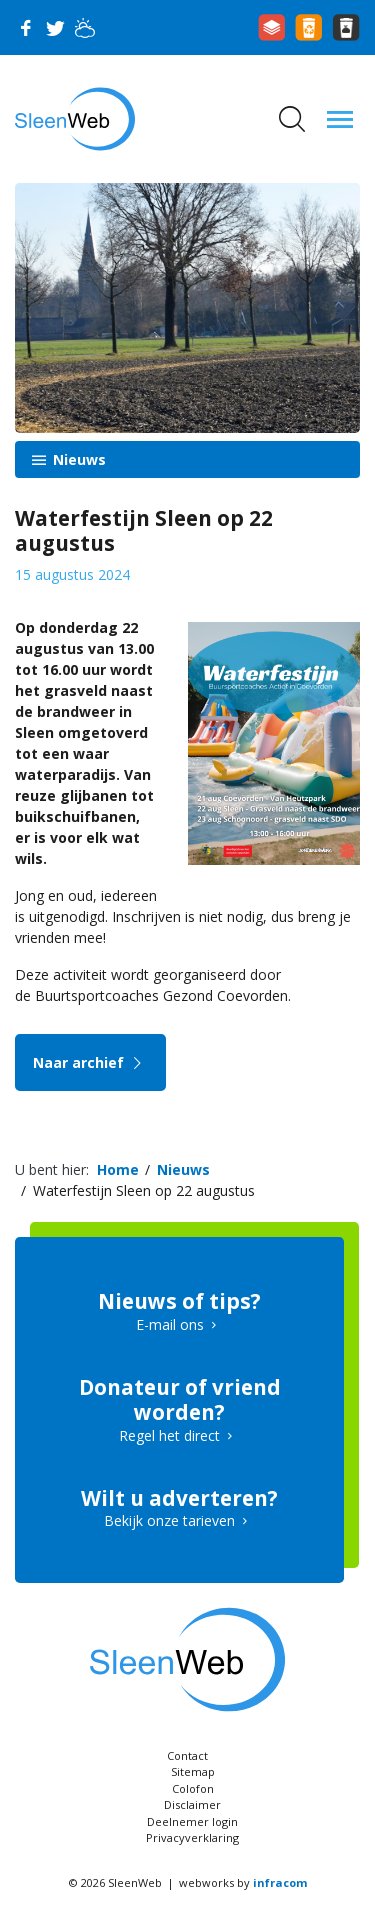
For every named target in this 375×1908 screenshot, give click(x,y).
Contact (187, 1755)
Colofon (193, 1788)
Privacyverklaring (192, 1837)
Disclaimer (192, 1804)
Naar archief (90, 1062)
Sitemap (193, 1771)
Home (118, 1169)
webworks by (243, 1882)
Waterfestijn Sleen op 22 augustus (144, 1190)
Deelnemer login (192, 1821)
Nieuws (77, 459)
